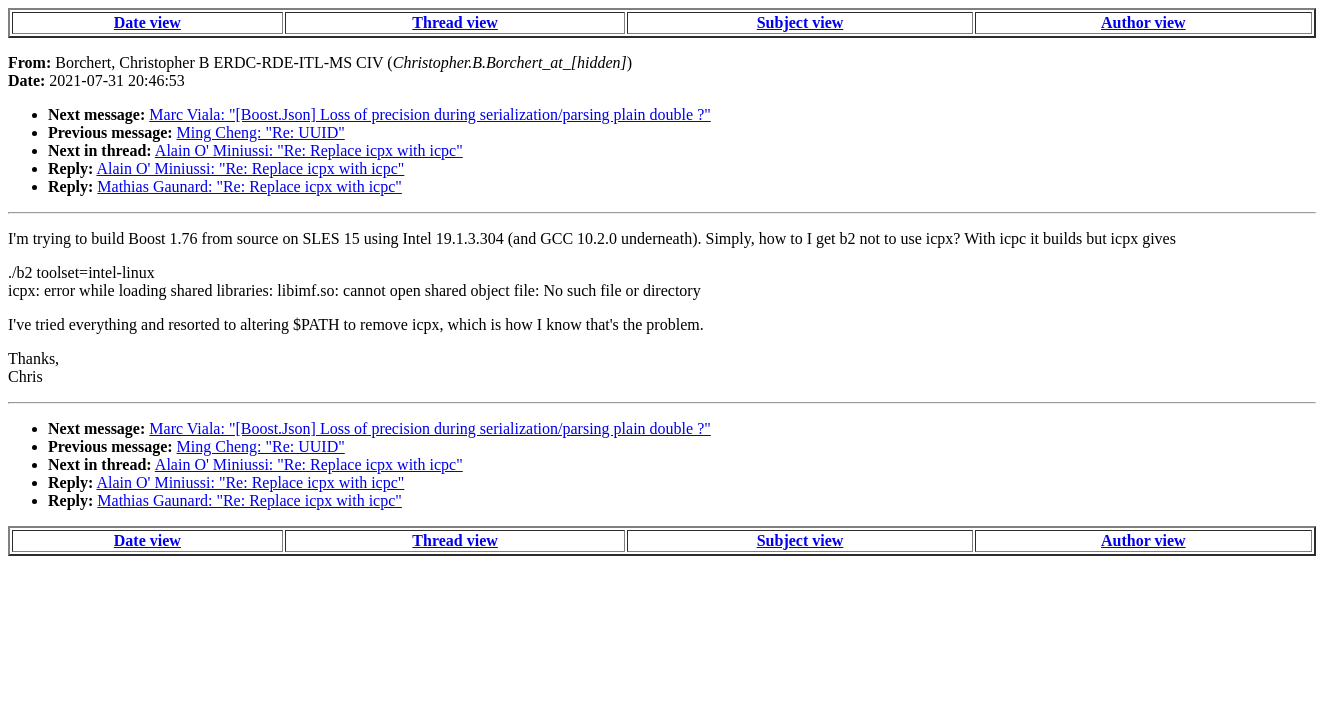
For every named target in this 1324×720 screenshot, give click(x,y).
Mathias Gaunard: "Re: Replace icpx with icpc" (249, 186)
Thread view (454, 22)
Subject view (800, 22)
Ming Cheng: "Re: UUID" (261, 132)
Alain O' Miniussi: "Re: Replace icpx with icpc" (309, 150)
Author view (1143, 22)
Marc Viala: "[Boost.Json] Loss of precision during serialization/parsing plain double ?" (429, 114)
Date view (147, 22)
